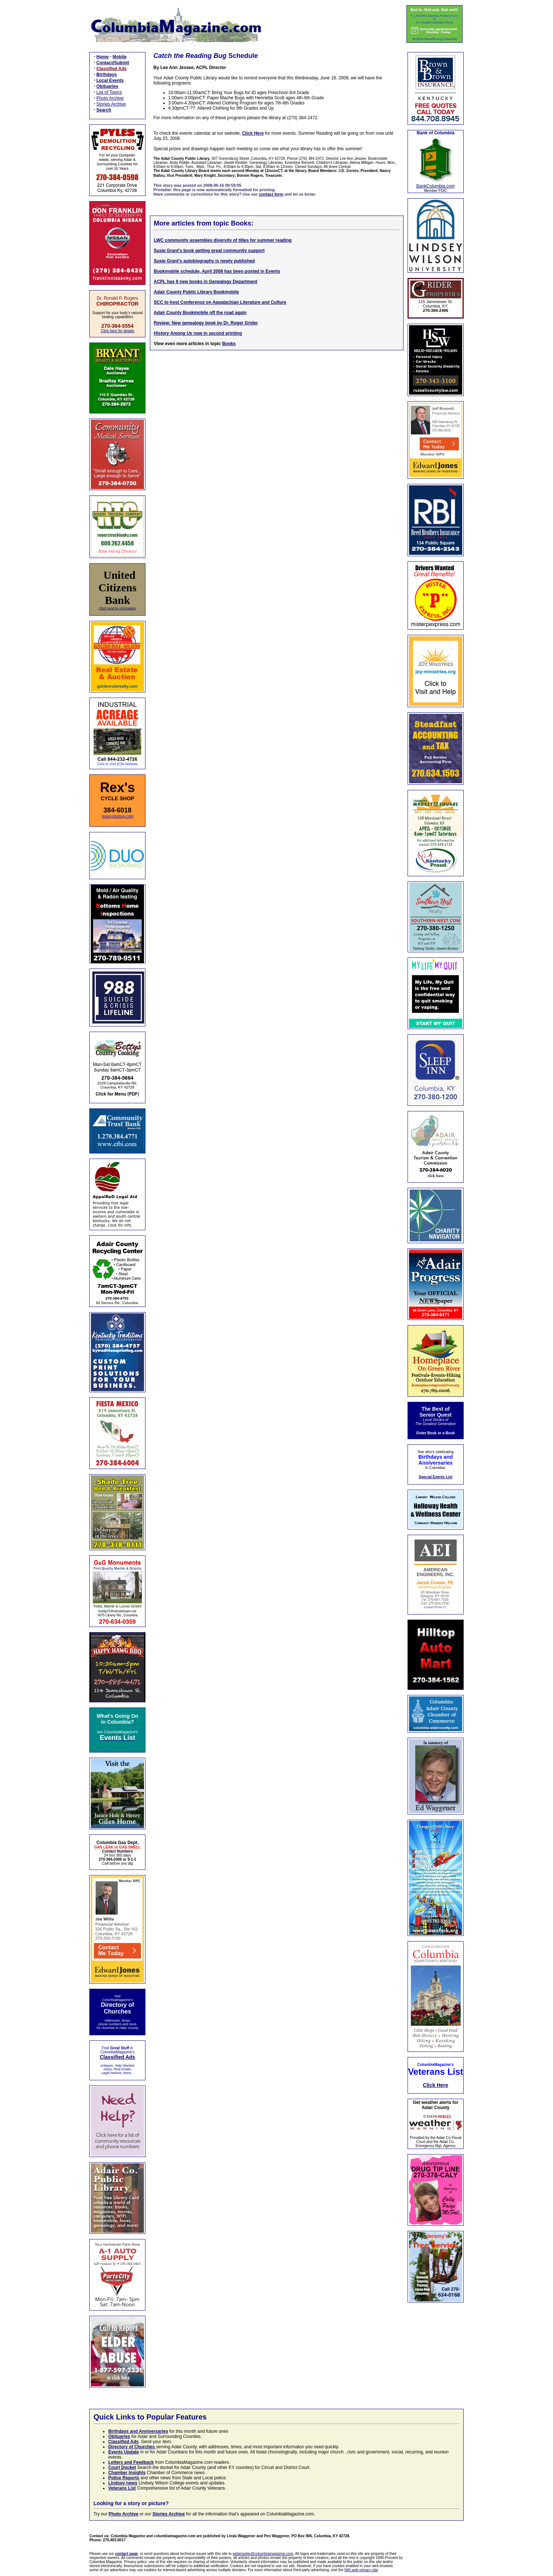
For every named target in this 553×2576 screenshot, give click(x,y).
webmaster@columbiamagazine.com (263, 2554)
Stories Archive (111, 104)
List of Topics (109, 92)
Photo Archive (110, 98)
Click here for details (117, 331)
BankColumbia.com (435, 186)
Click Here (435, 2085)
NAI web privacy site (361, 2570)
